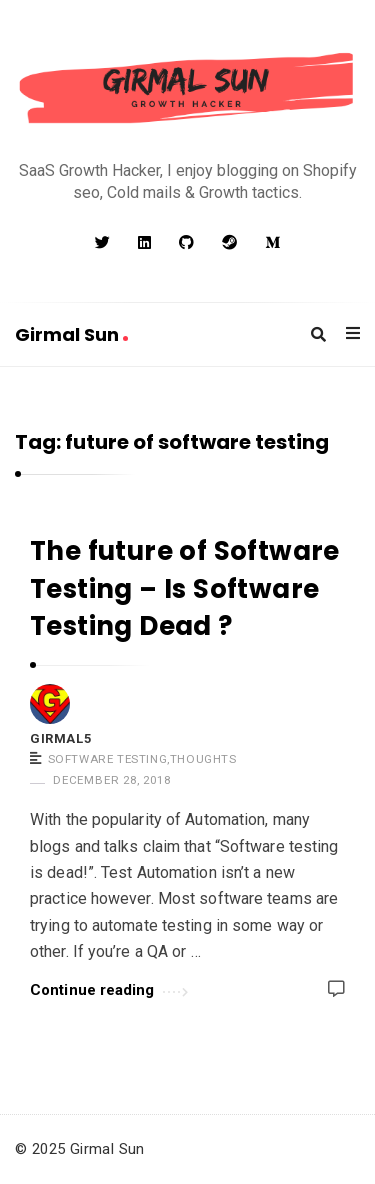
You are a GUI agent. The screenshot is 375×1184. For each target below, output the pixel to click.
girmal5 (60, 738)
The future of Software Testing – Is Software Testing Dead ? (185, 588)
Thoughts (203, 759)
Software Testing (108, 759)
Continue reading (109, 988)
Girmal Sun (71, 334)
